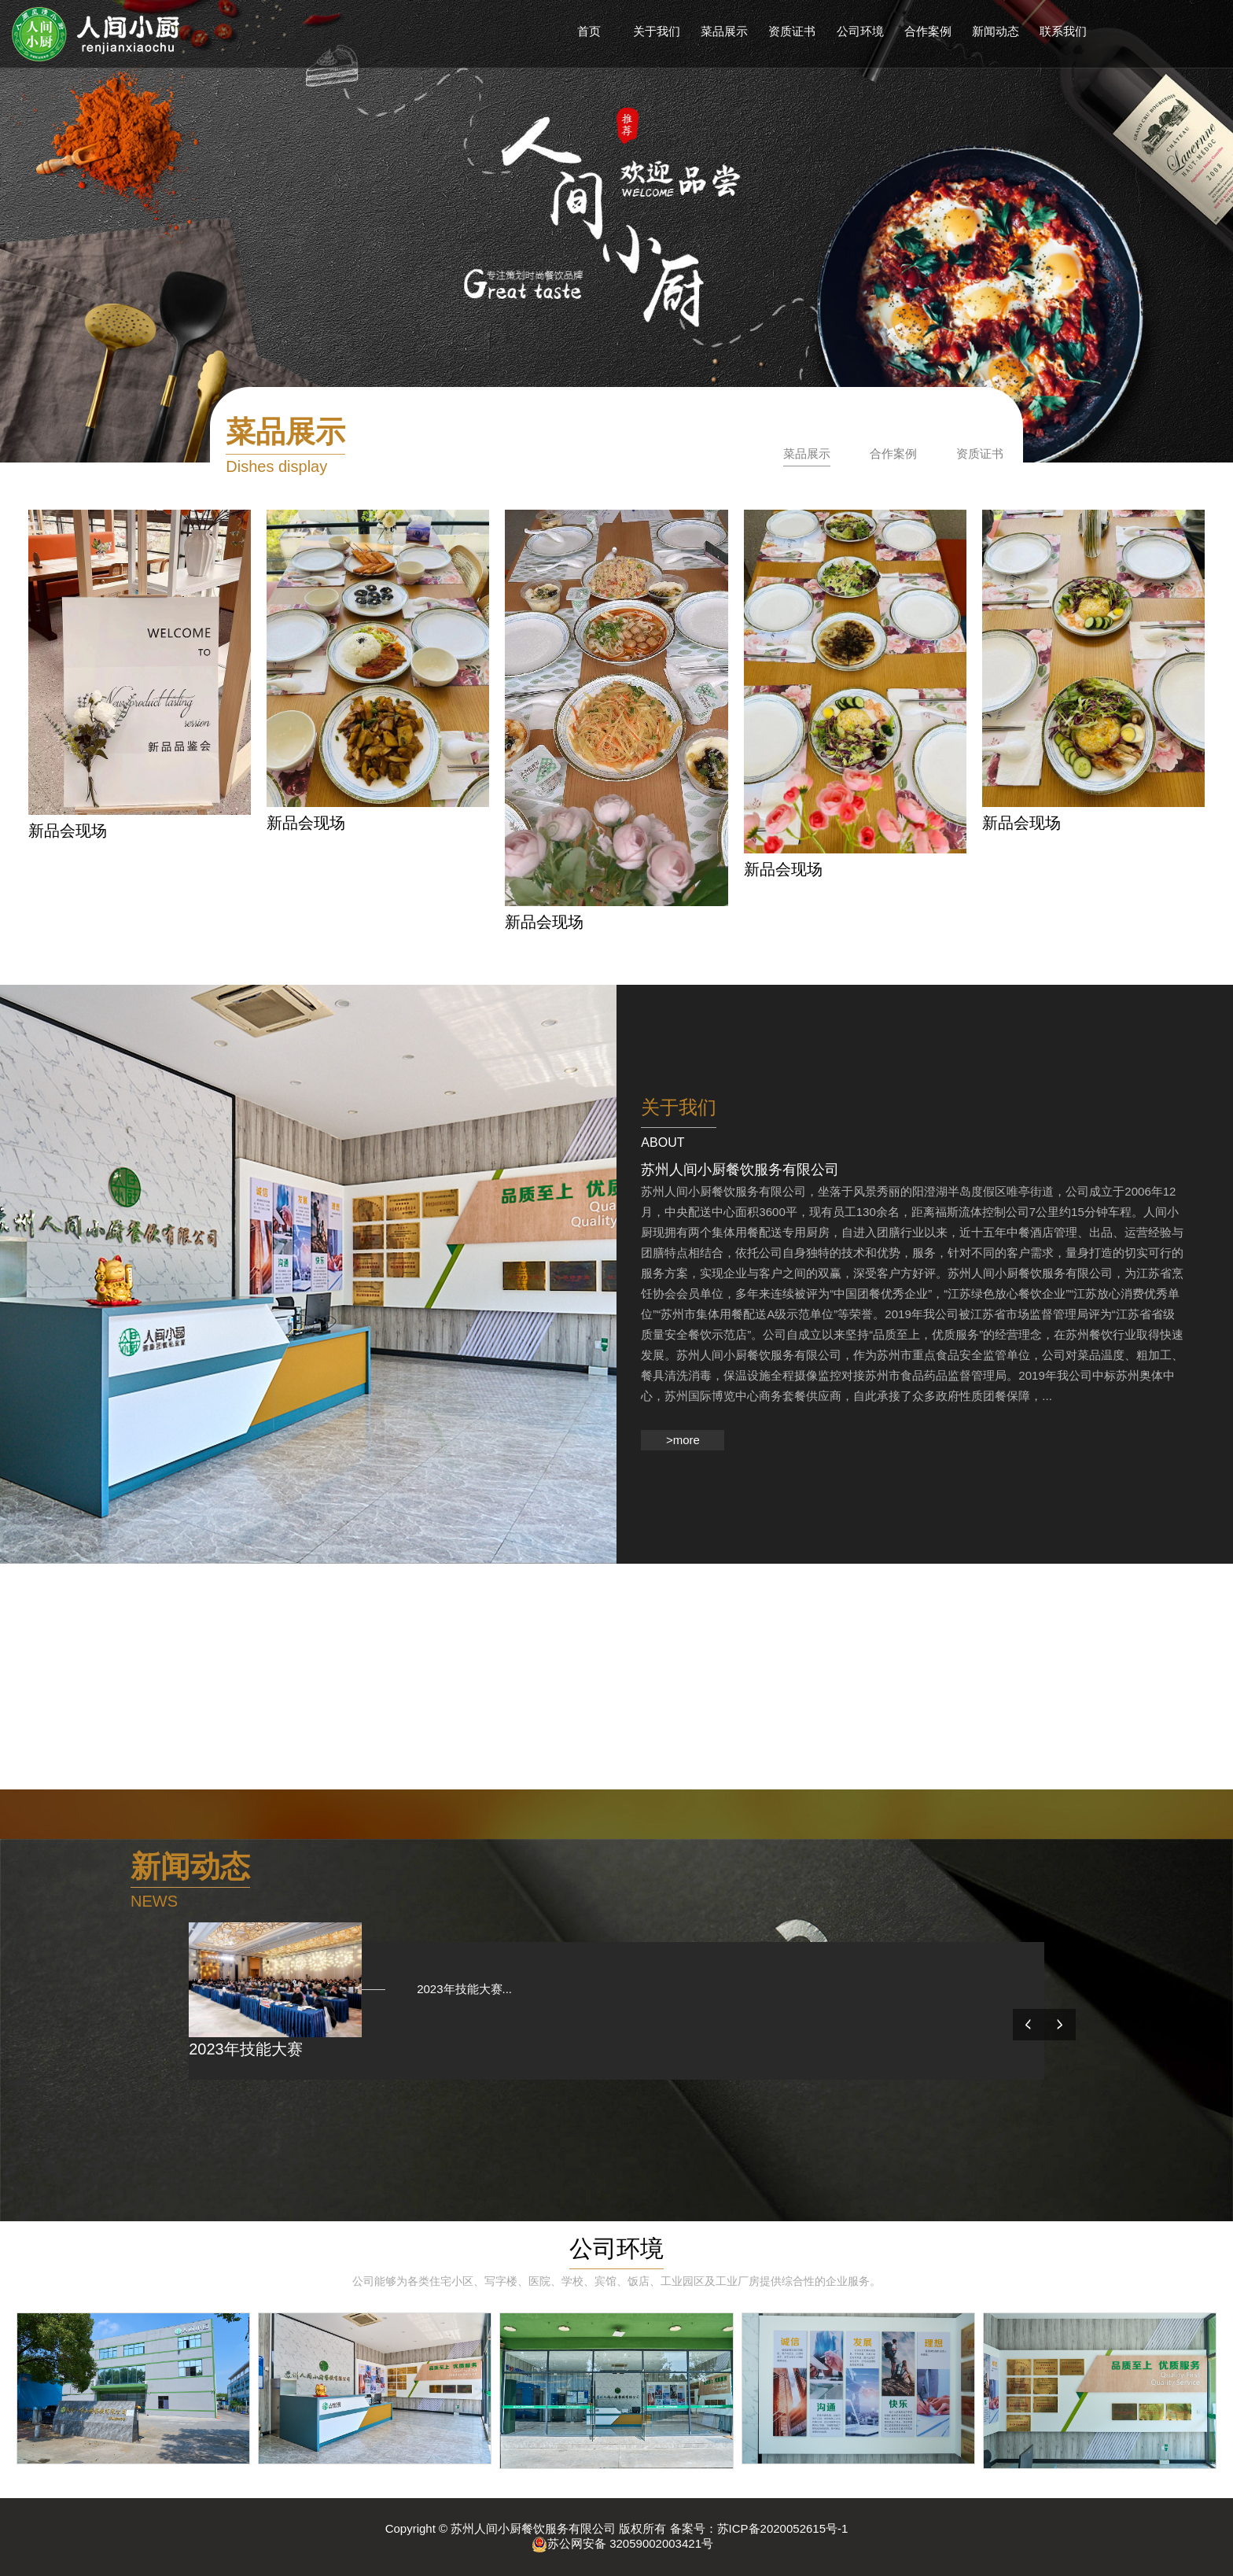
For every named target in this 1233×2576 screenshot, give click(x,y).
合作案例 (893, 453)
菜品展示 (806, 453)
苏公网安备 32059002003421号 (622, 2543)
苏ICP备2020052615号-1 (782, 2528)
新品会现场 (67, 830)
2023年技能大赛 (246, 2049)
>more (683, 1439)
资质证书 (979, 453)
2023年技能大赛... (452, 1989)
